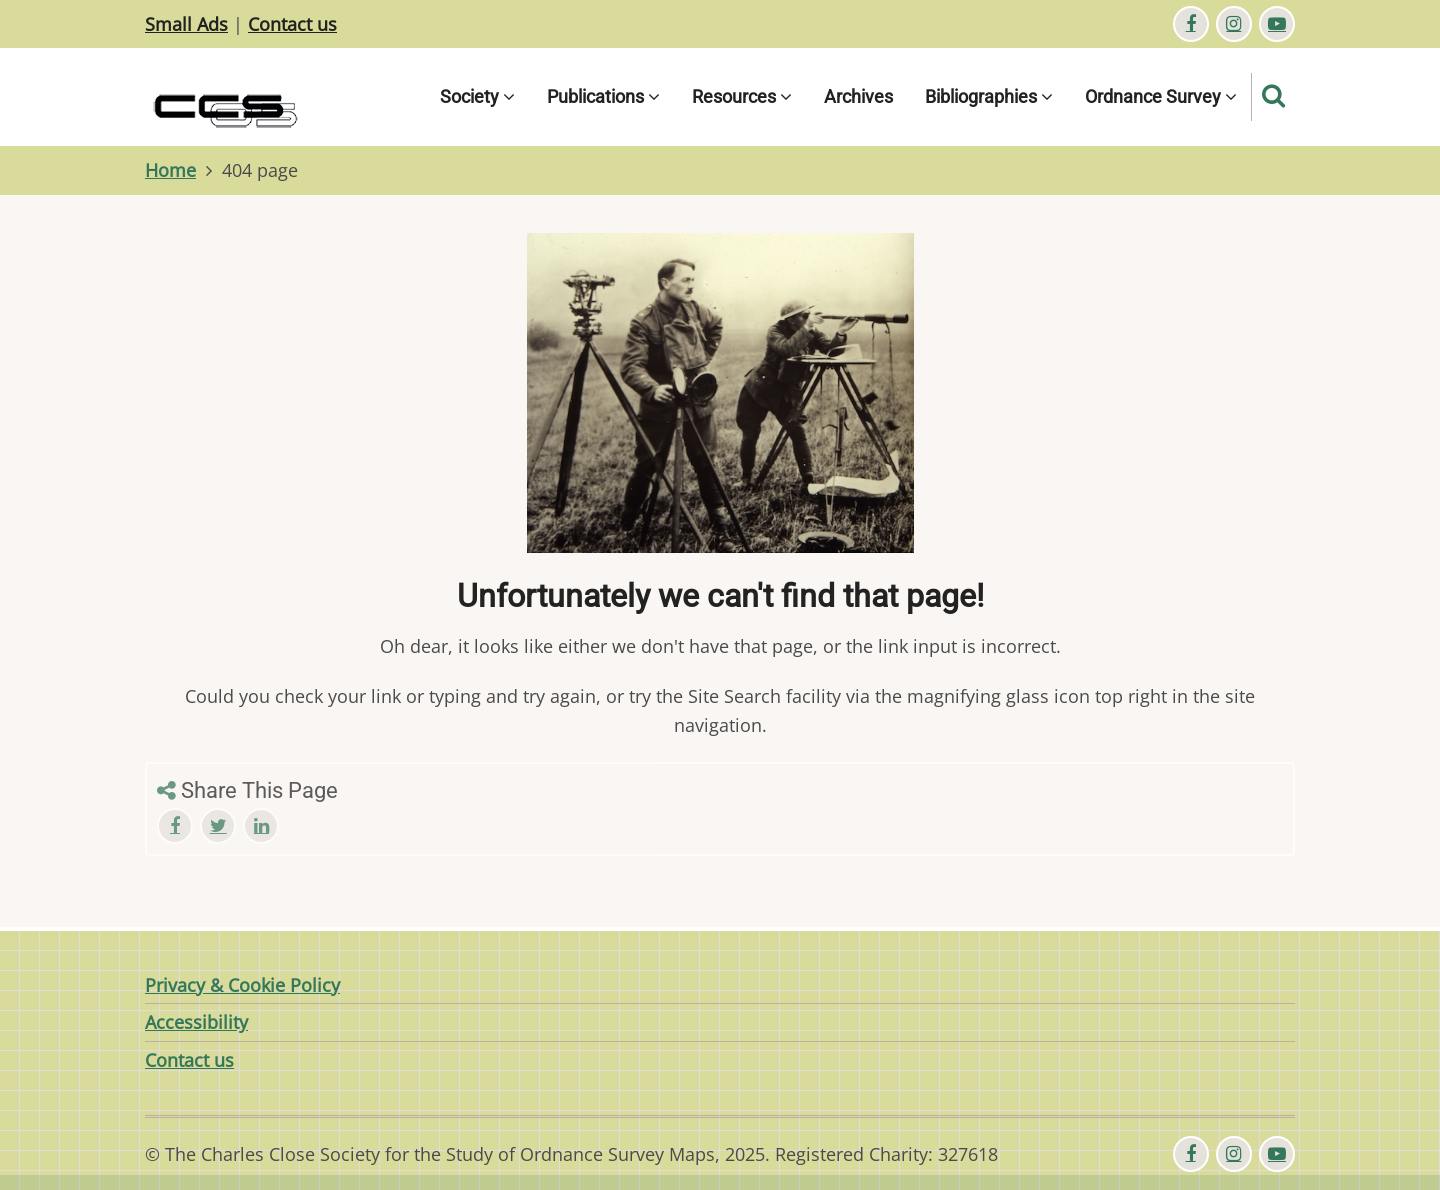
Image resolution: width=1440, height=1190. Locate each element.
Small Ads (186, 24)
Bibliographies (989, 96)
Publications (603, 96)
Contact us (292, 24)
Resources (742, 96)
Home (170, 170)
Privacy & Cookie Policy (242, 985)
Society (477, 96)
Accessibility (196, 1022)
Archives (858, 96)
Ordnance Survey (1161, 96)
